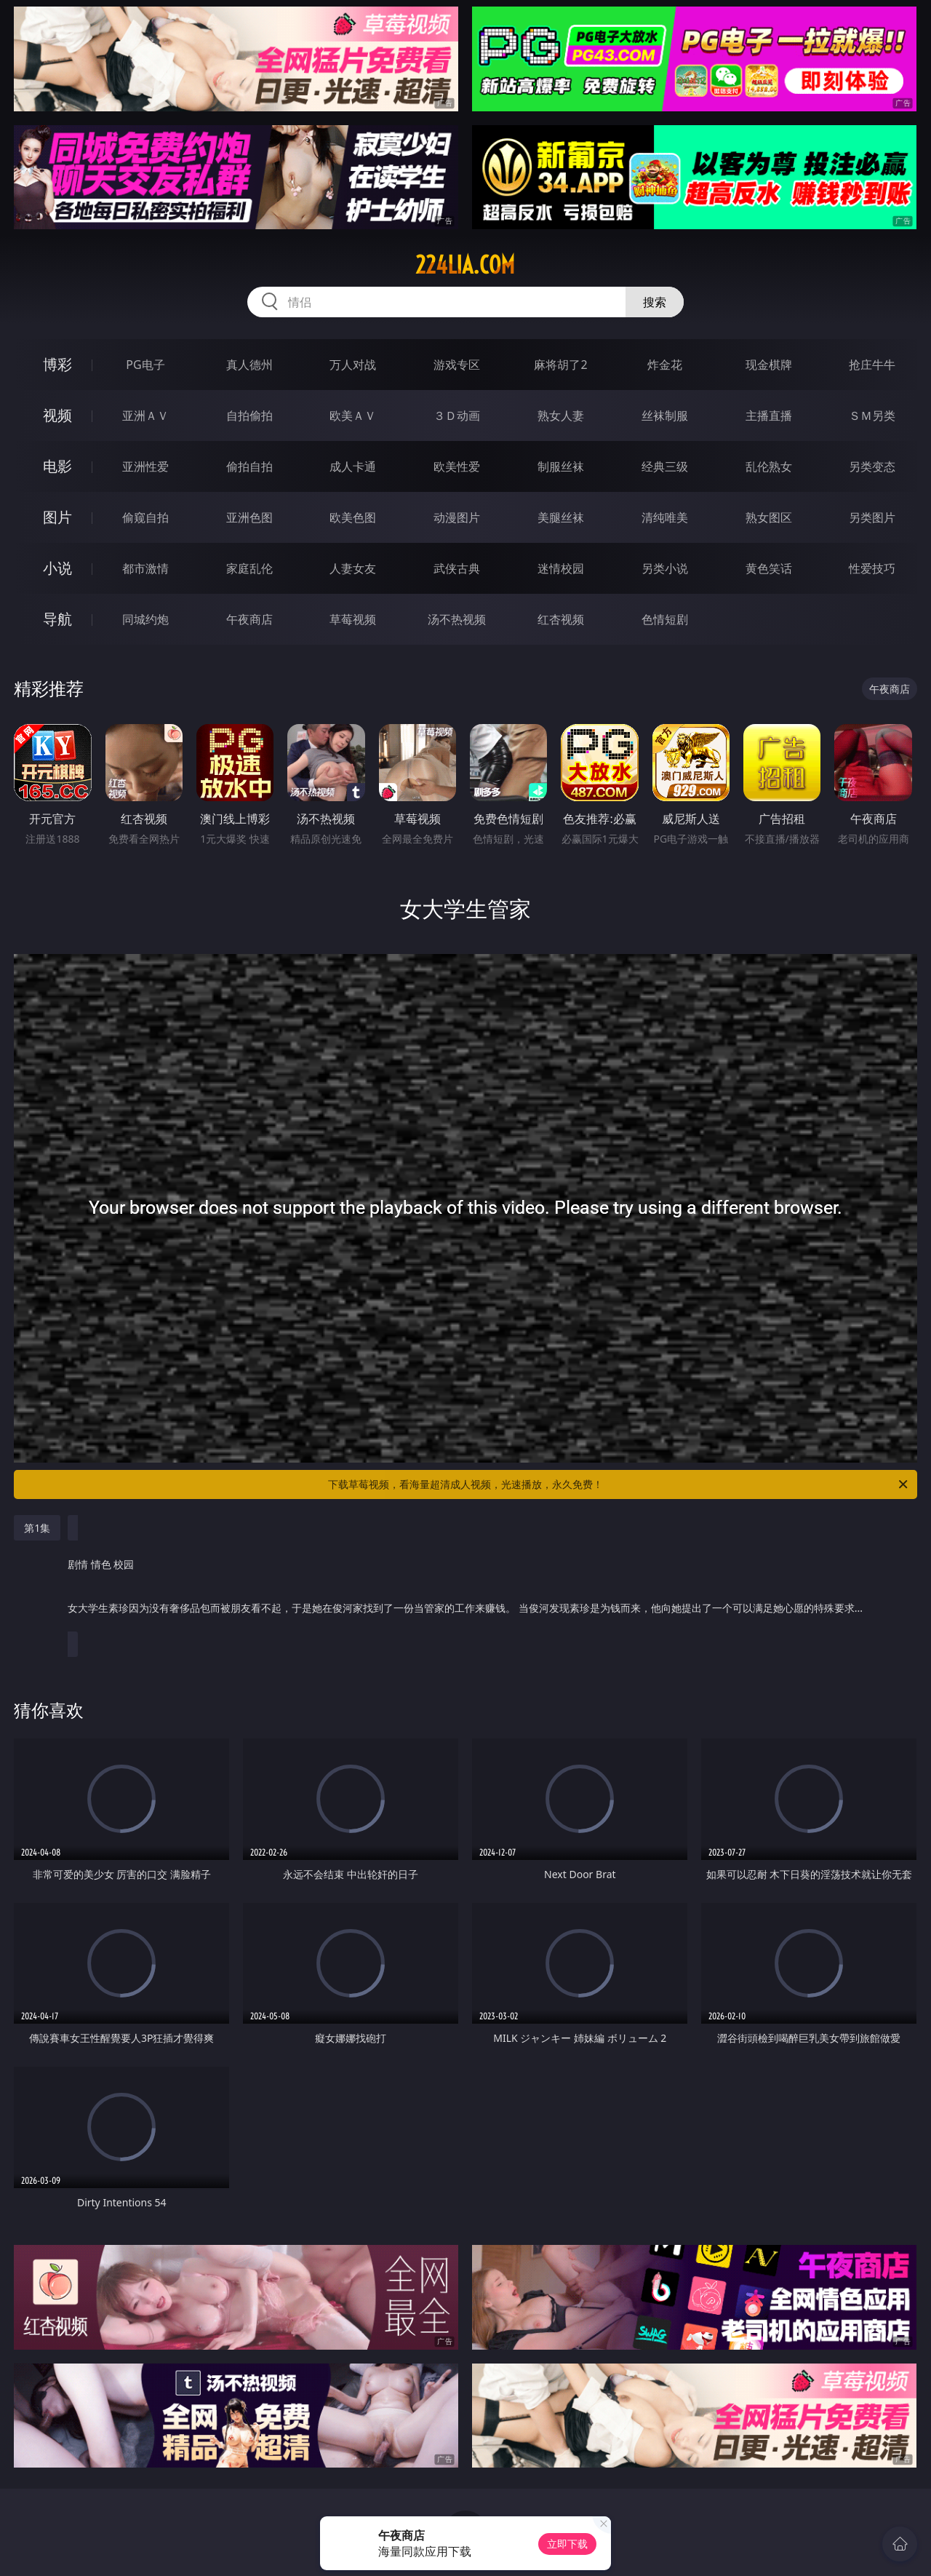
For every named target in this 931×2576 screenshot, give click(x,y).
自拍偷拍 (249, 416)
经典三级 (665, 466)
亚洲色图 (249, 517)
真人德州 (249, 365)
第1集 (37, 1528)
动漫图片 (456, 517)
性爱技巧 (872, 568)
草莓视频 (352, 619)
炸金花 (664, 365)
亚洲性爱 (145, 466)
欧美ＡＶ (352, 416)
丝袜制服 (665, 416)
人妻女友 (352, 568)
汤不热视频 (457, 619)
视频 (57, 415)
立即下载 (567, 2544)
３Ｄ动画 (456, 416)
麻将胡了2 (560, 365)
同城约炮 (145, 619)
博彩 (57, 364)
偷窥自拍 (145, 517)
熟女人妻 (561, 416)
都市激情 (145, 568)
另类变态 (872, 466)
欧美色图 (352, 517)
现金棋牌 (769, 365)
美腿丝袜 (561, 517)
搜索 (654, 302)
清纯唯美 (665, 517)
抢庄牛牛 (872, 365)
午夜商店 (249, 619)
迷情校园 (561, 568)
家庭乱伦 (249, 568)
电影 (57, 466)
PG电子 (145, 365)
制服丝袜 (561, 466)
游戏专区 (456, 365)
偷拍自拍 (249, 466)
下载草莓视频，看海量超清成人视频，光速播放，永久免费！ (619, 1484)
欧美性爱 (456, 466)
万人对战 (352, 365)
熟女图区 (769, 517)
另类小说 (665, 568)
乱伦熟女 (769, 466)
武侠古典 (456, 568)
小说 (57, 568)
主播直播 (769, 416)
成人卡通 (352, 466)
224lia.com (465, 264)
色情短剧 (665, 619)
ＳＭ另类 (872, 416)
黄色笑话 (769, 568)
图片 (57, 517)
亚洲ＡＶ (145, 416)
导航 (57, 619)
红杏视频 (561, 619)
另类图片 (872, 517)
